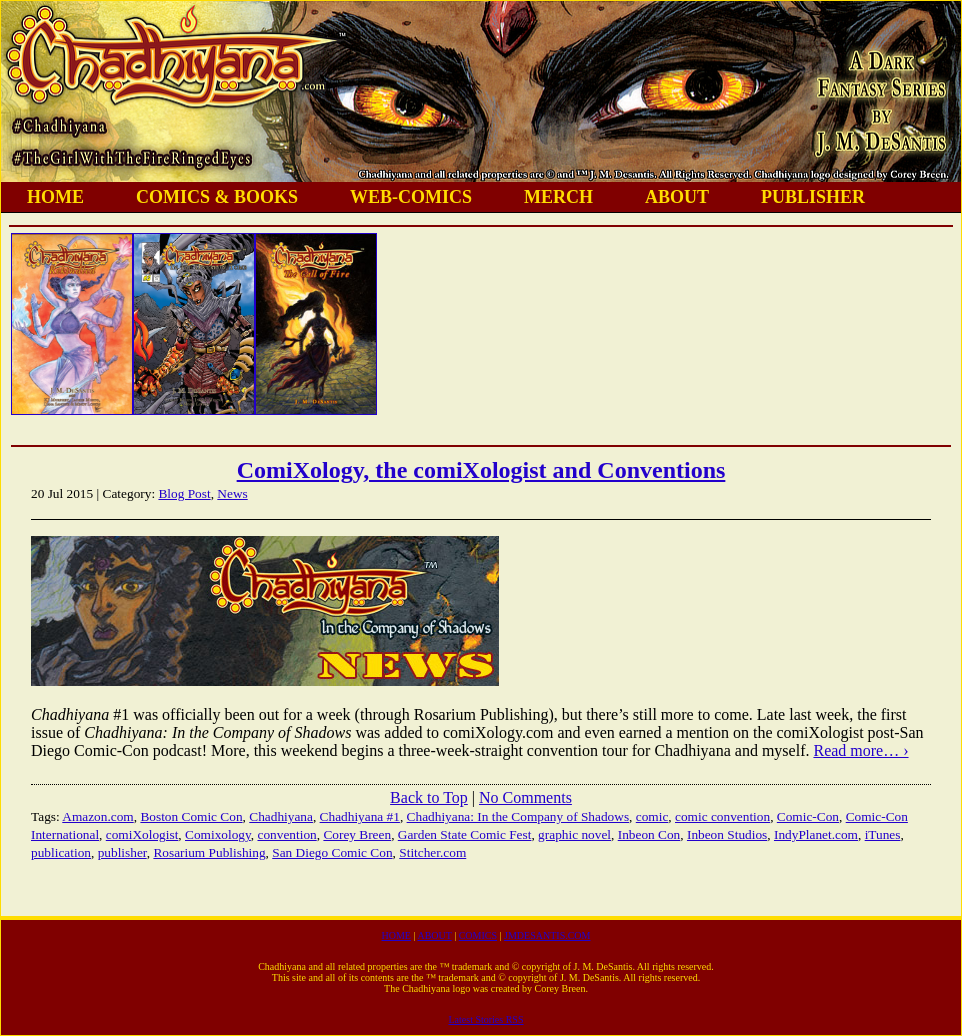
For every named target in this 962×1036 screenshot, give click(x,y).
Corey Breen (357, 834)
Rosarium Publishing (209, 852)
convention (286, 834)
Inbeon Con (649, 834)
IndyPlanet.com (816, 834)
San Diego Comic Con (332, 852)
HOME (55, 197)
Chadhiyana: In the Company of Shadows (518, 816)
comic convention (722, 816)
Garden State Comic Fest (465, 834)
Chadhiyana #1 (360, 816)
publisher (122, 852)
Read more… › (860, 750)
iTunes (883, 834)
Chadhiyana (281, 816)
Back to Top (429, 797)
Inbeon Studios (727, 834)
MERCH (558, 197)
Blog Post (184, 493)
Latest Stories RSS (485, 1019)
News (232, 493)
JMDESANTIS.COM (547, 935)
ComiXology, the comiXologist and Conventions (481, 470)
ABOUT (677, 197)
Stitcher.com (432, 852)
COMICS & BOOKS (217, 197)
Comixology (218, 834)
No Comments (525, 797)
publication (61, 852)
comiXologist (142, 834)
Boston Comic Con (191, 816)
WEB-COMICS (411, 197)
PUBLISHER (813, 197)
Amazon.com (97, 816)
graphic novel (574, 834)
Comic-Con (808, 816)
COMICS (478, 935)
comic (652, 816)
